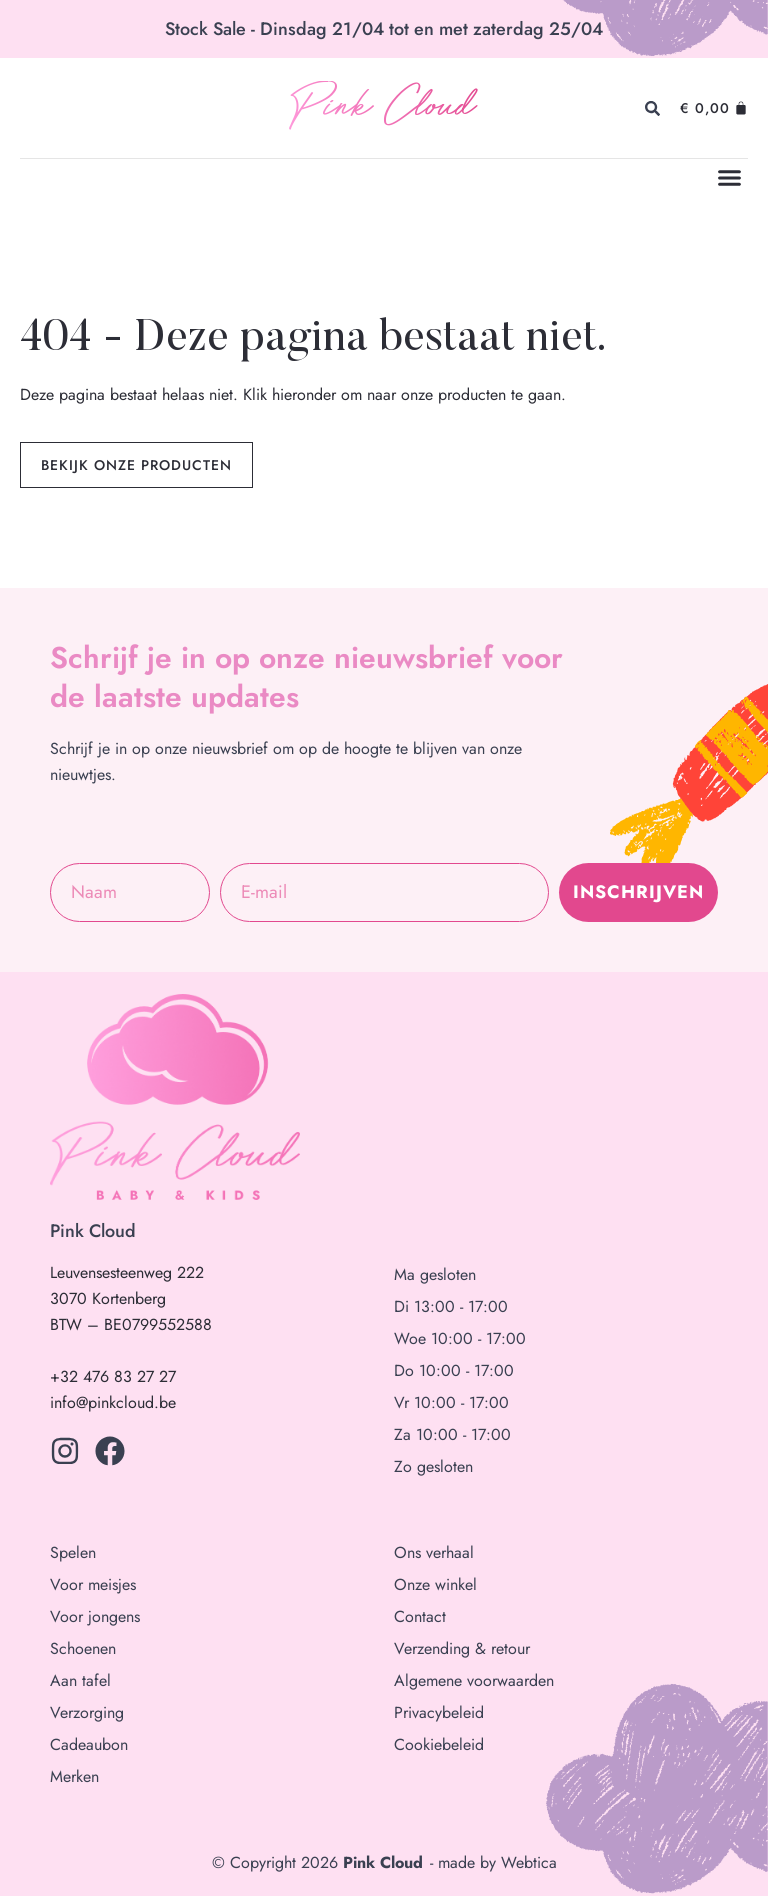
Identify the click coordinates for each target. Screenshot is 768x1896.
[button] (730, 178)
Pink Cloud (382, 108)
